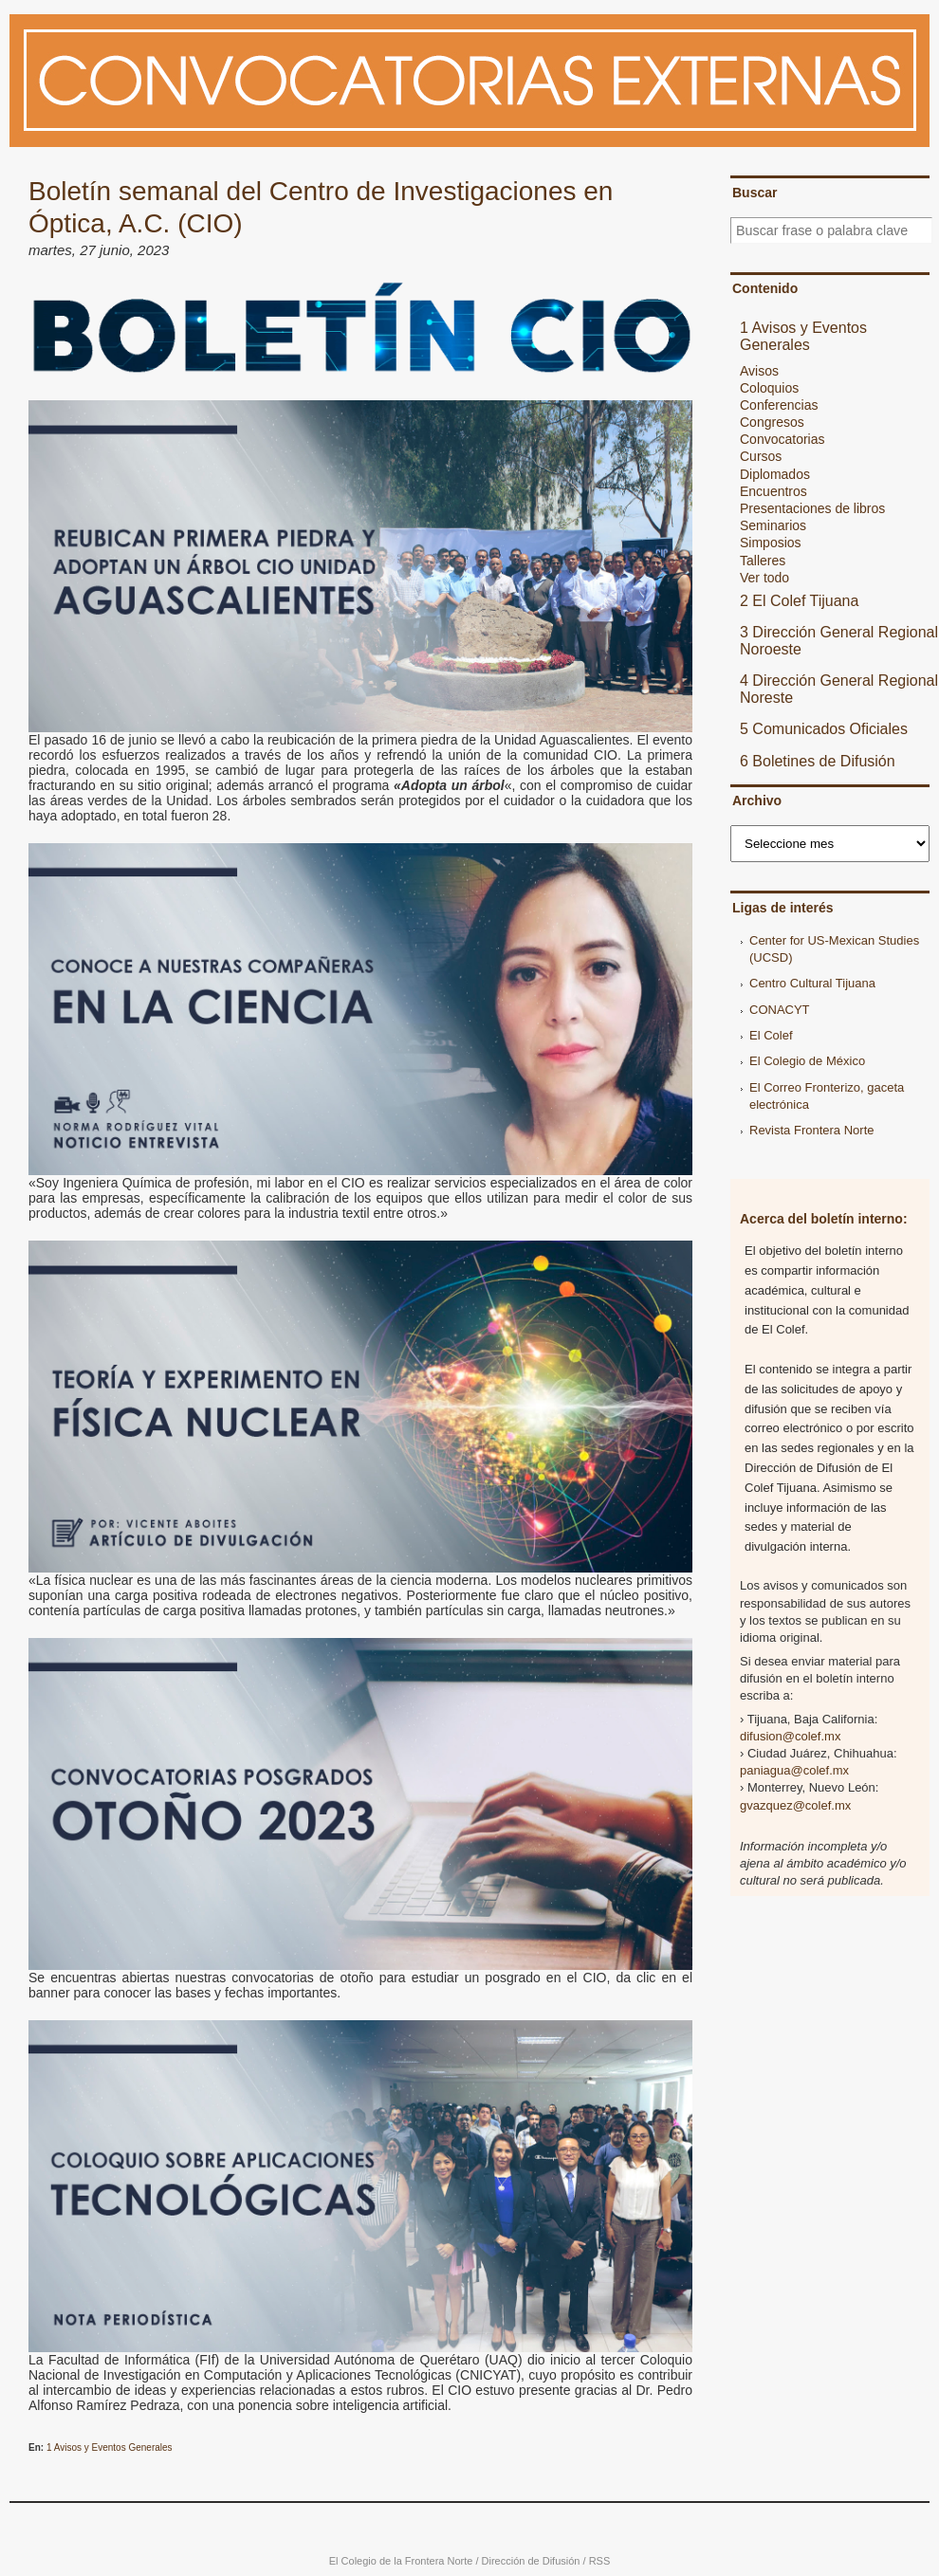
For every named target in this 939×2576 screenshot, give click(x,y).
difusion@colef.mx (790, 1736)
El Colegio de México (807, 1061)
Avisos (759, 370)
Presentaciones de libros (812, 508)
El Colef (771, 1035)
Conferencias (779, 405)
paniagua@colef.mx (794, 1770)
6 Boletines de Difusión (817, 761)
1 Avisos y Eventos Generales (109, 2447)
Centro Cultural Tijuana (812, 983)
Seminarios (773, 525)
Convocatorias (782, 439)
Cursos (761, 456)
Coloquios (769, 388)
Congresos (772, 422)
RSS (600, 2561)
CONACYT (779, 1010)
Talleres (762, 560)
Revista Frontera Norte (812, 1130)
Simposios (770, 542)
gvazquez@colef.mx (795, 1805)
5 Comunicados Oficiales (824, 729)
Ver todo (764, 577)
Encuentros (773, 491)
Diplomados (775, 474)
